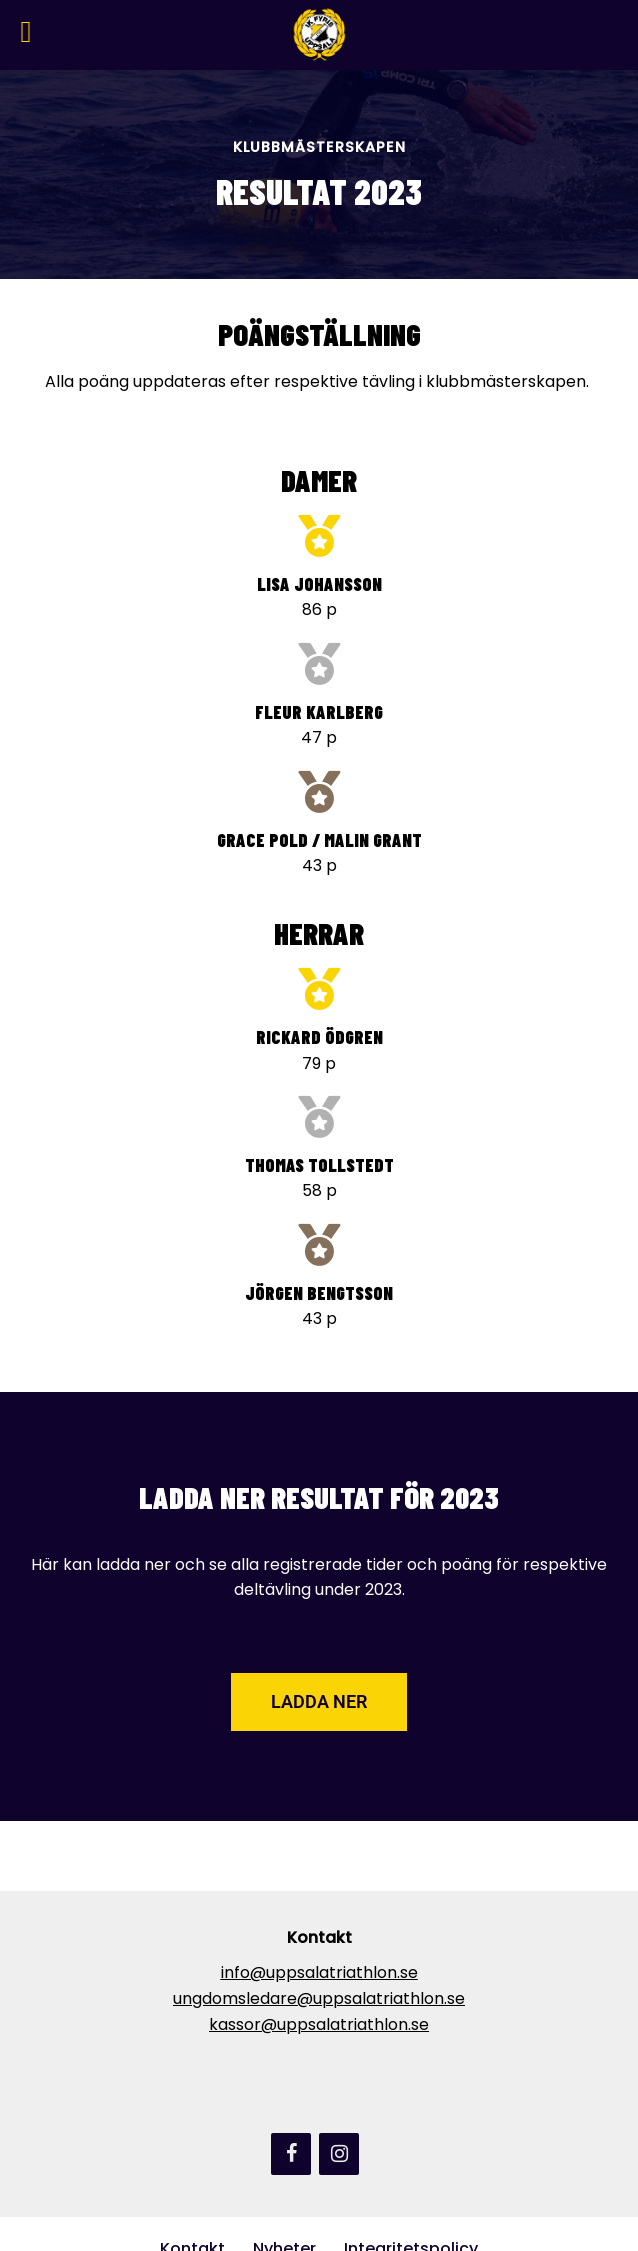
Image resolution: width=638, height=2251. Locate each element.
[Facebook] (291, 2154)
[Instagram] (339, 2154)
